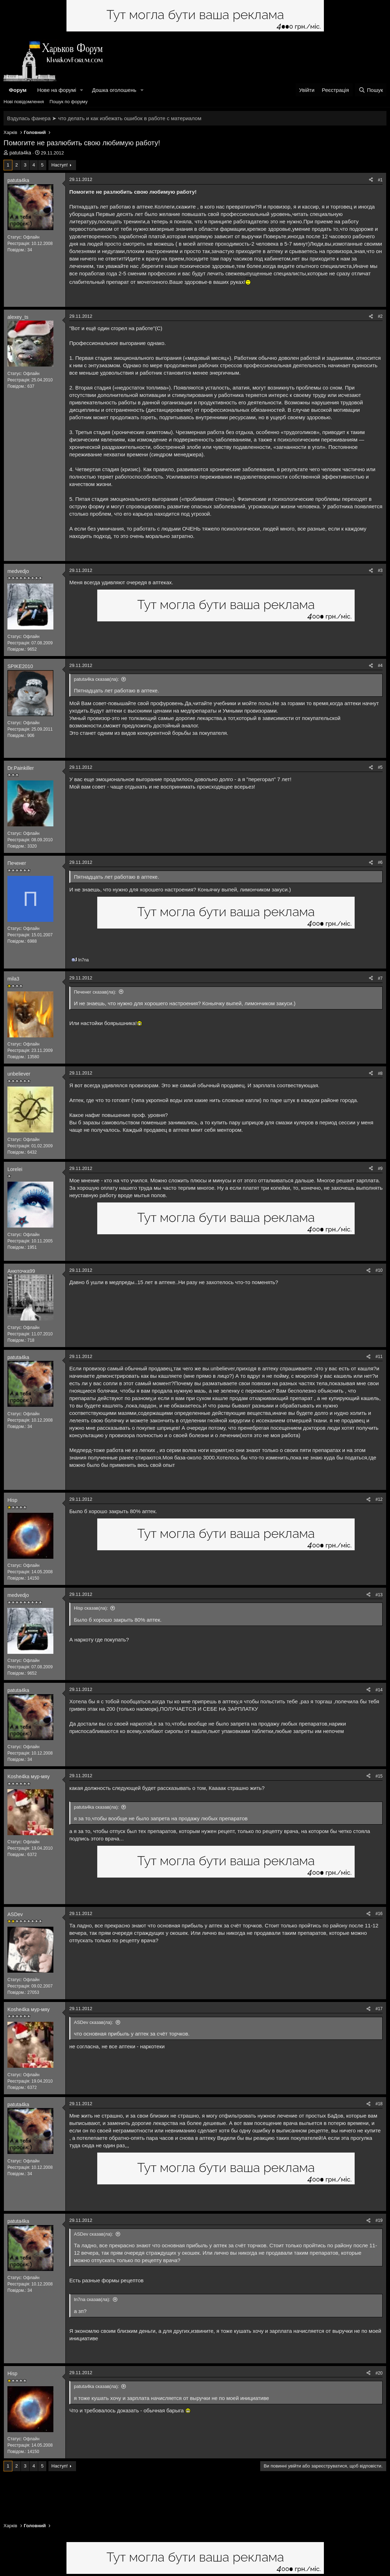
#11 (379, 1356)
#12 (379, 1499)
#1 (380, 179)
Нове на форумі (56, 90)
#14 (379, 1689)
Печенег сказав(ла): (95, 992)
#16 (379, 1913)
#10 (379, 1270)
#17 (379, 2008)
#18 (379, 2103)
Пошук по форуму (69, 101)
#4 (380, 665)
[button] (82, 89)
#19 (379, 2220)
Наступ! (59, 165)
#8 (380, 1073)
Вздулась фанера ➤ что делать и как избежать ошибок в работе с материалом (104, 118)
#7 (380, 978)
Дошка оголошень (114, 90)
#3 (380, 570)
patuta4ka (20, 153)
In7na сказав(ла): (92, 2299)
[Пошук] (370, 89)
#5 (380, 767)
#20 (379, 2373)
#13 (379, 1594)
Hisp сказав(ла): (91, 1608)
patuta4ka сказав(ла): (96, 679)
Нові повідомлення (24, 101)
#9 (380, 1168)
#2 (380, 316)
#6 (380, 862)
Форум (18, 90)
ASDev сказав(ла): (93, 2022)
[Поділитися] (371, 180)
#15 (379, 1776)
